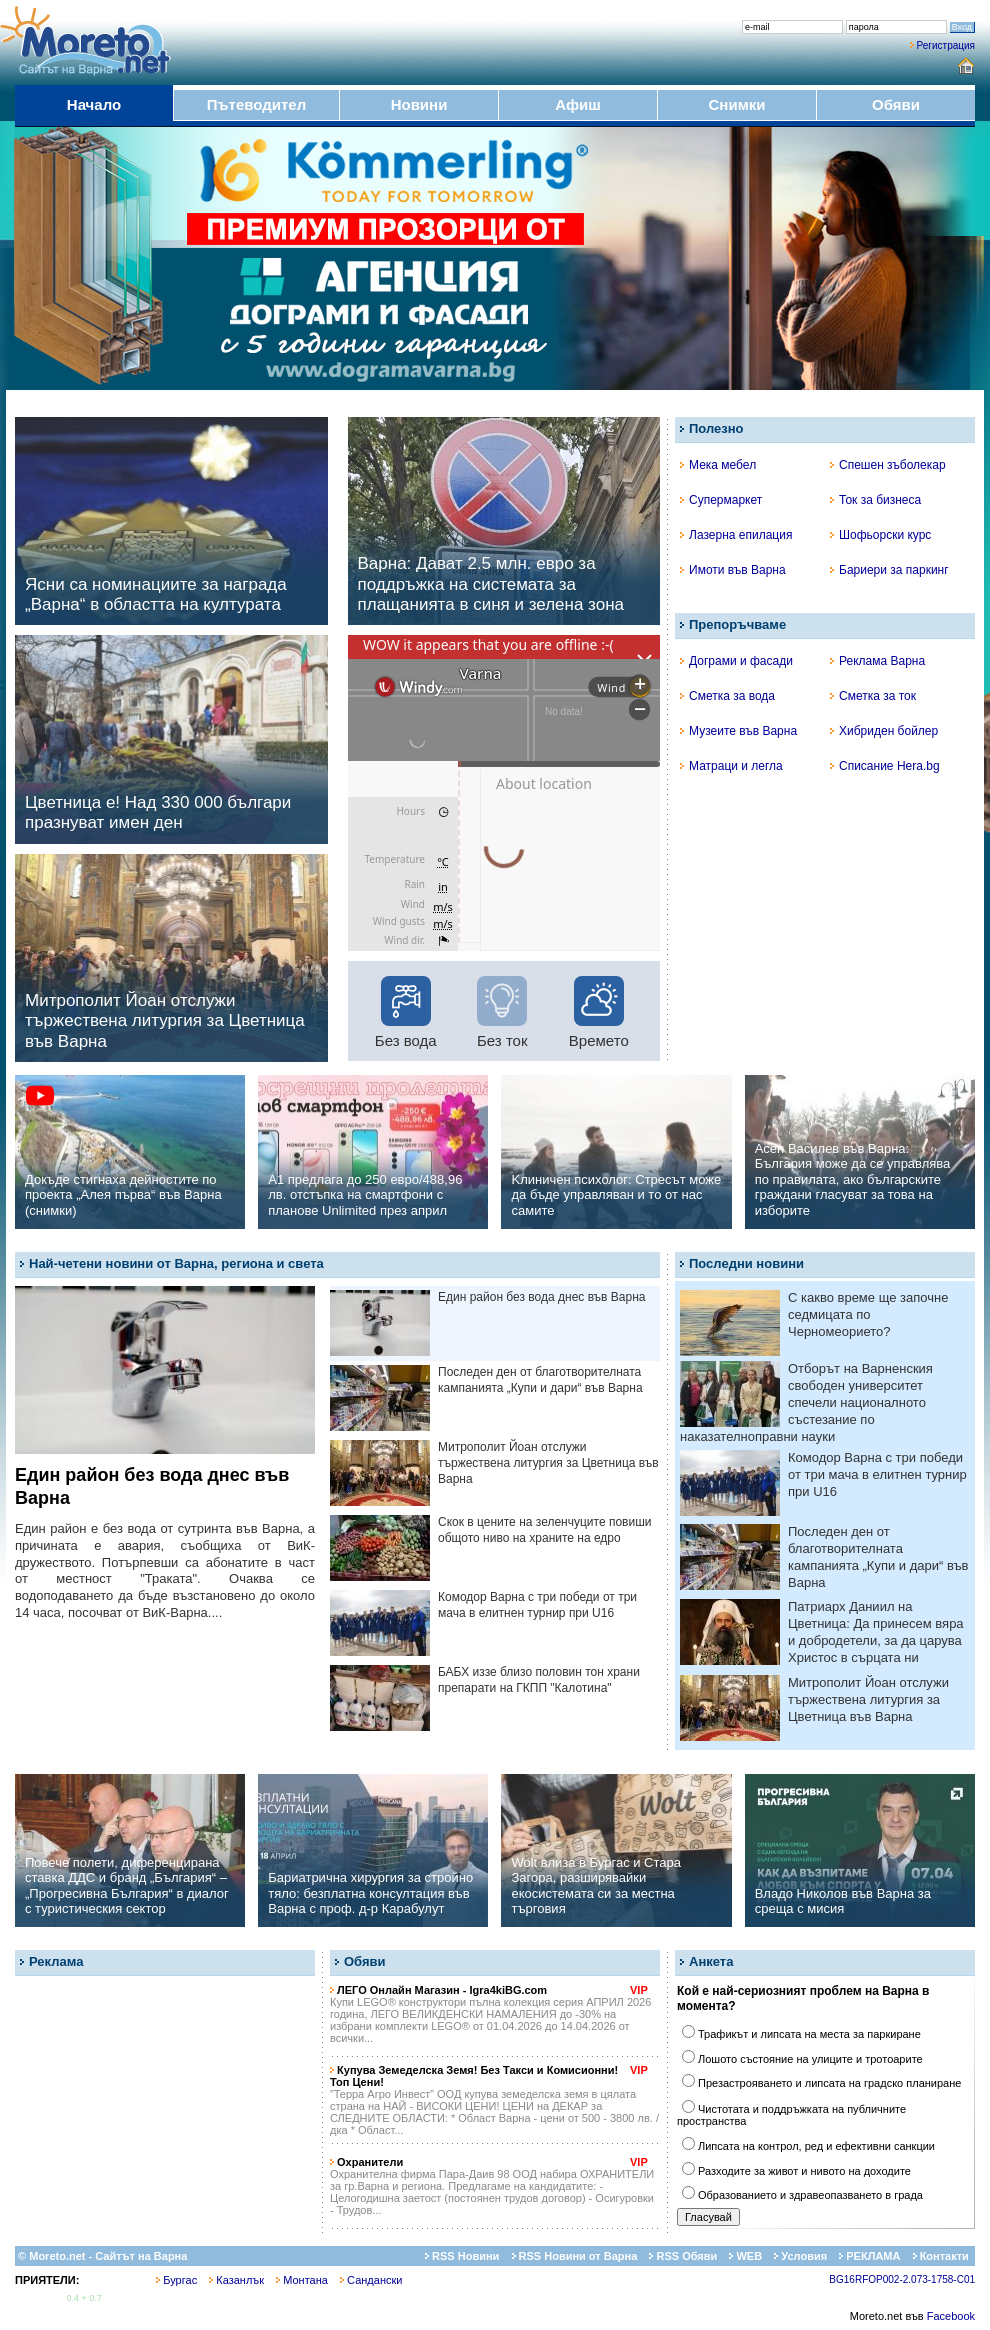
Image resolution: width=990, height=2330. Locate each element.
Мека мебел (718, 465)
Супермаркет (721, 500)
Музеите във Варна (738, 731)
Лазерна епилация (736, 535)
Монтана (302, 2280)
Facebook (951, 2316)
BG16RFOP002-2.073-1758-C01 (902, 2279)
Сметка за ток (873, 696)
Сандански (371, 2280)
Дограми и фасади (736, 661)
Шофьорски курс (880, 535)
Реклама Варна (877, 661)
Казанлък (236, 2280)
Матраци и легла (731, 766)
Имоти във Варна (733, 570)
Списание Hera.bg (885, 766)
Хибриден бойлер (884, 731)
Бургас (176, 2280)
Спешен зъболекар (888, 465)
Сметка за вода (727, 696)
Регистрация (946, 45)
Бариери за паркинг (889, 570)
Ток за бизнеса (875, 500)
